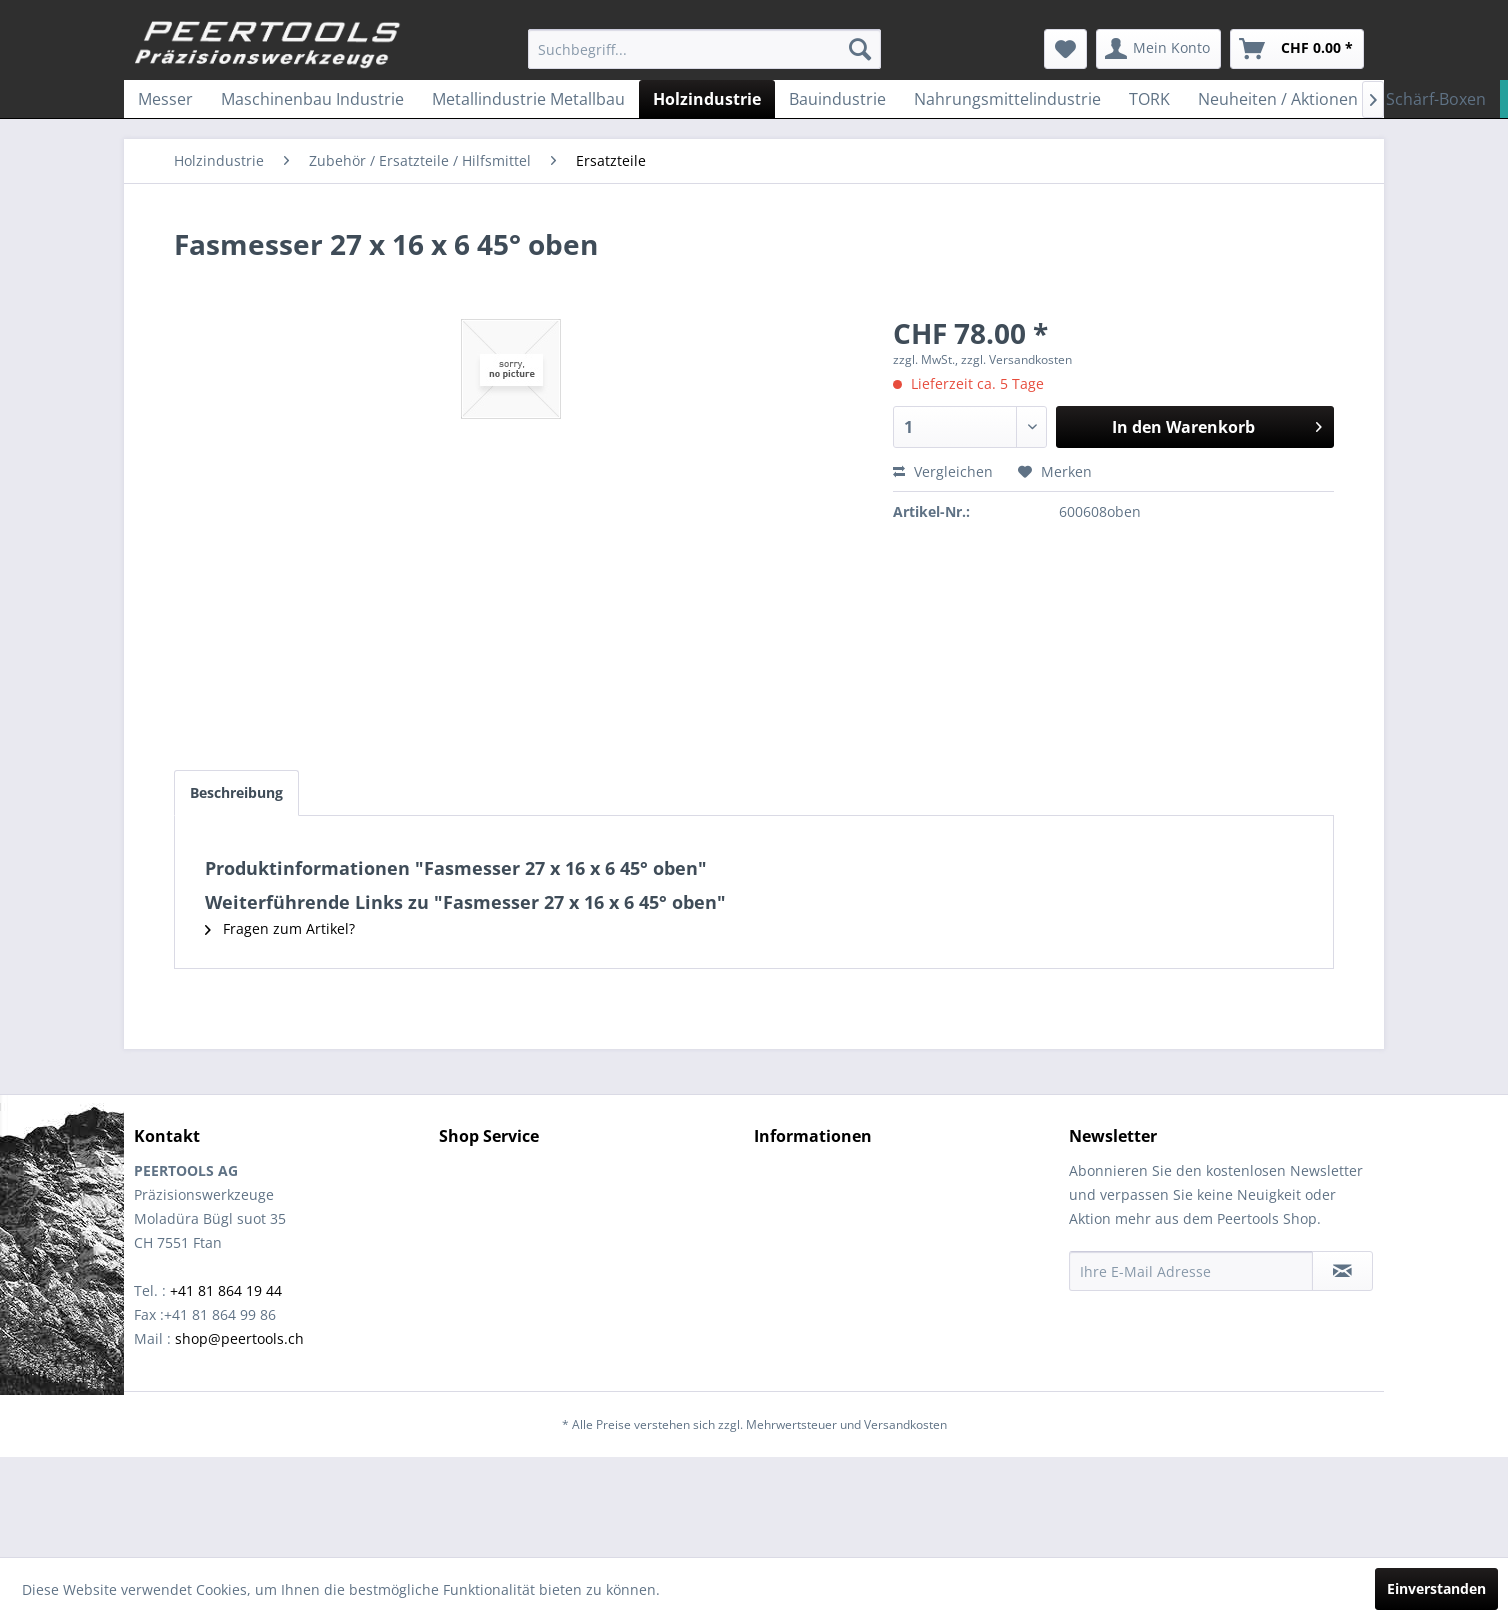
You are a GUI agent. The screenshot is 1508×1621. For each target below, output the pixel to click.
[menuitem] (704, 49)
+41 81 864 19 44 (226, 1290)
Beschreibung (236, 792)
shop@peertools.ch (239, 1338)
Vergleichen (943, 471)
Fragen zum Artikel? (280, 928)
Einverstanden (1436, 1588)
